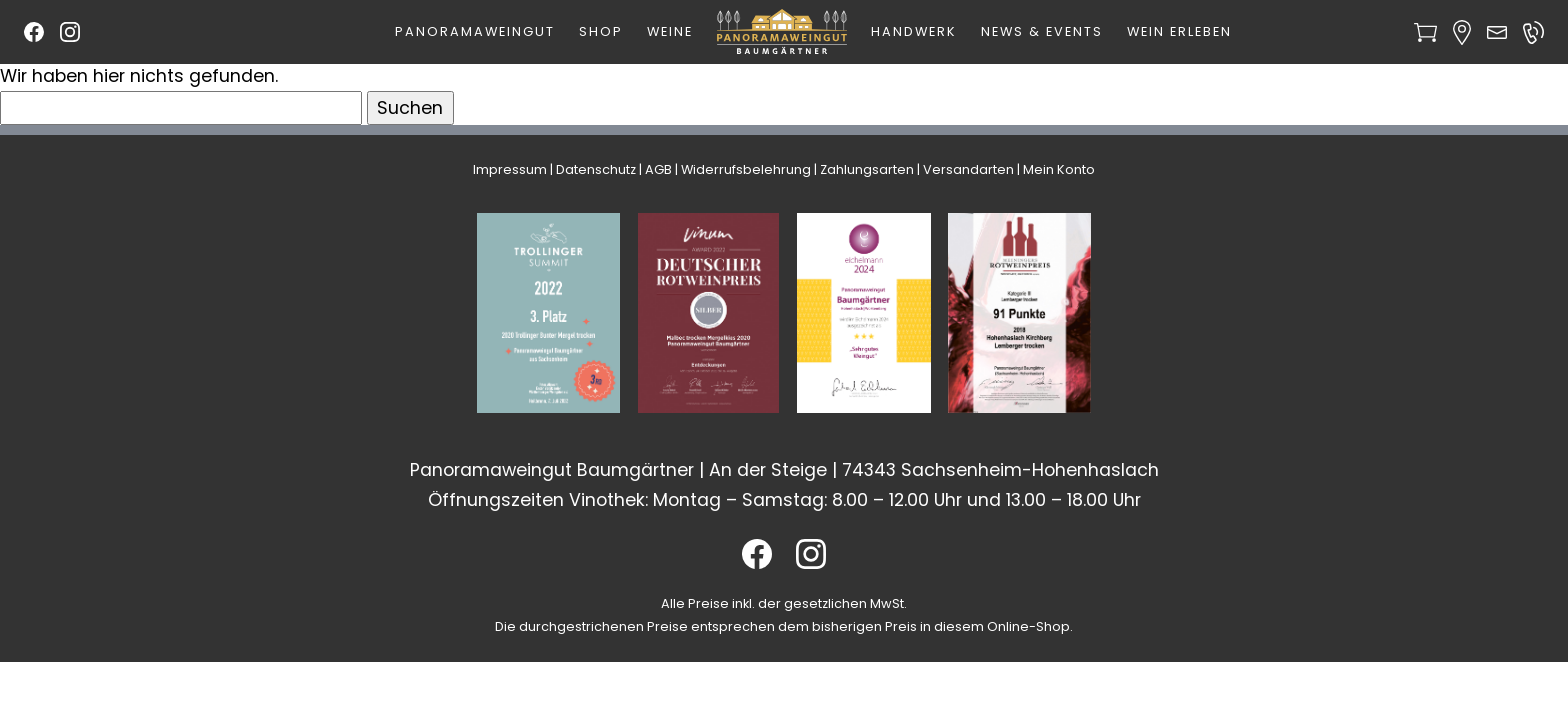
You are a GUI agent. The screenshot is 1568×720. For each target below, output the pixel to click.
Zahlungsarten (867, 169)
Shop (601, 31)
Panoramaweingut (475, 31)
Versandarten (968, 169)
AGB (658, 169)
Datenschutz (596, 169)
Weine (670, 31)
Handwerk (914, 31)
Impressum (510, 169)
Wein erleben (1179, 31)
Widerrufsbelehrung (746, 169)
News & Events (1042, 31)
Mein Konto (1059, 169)
